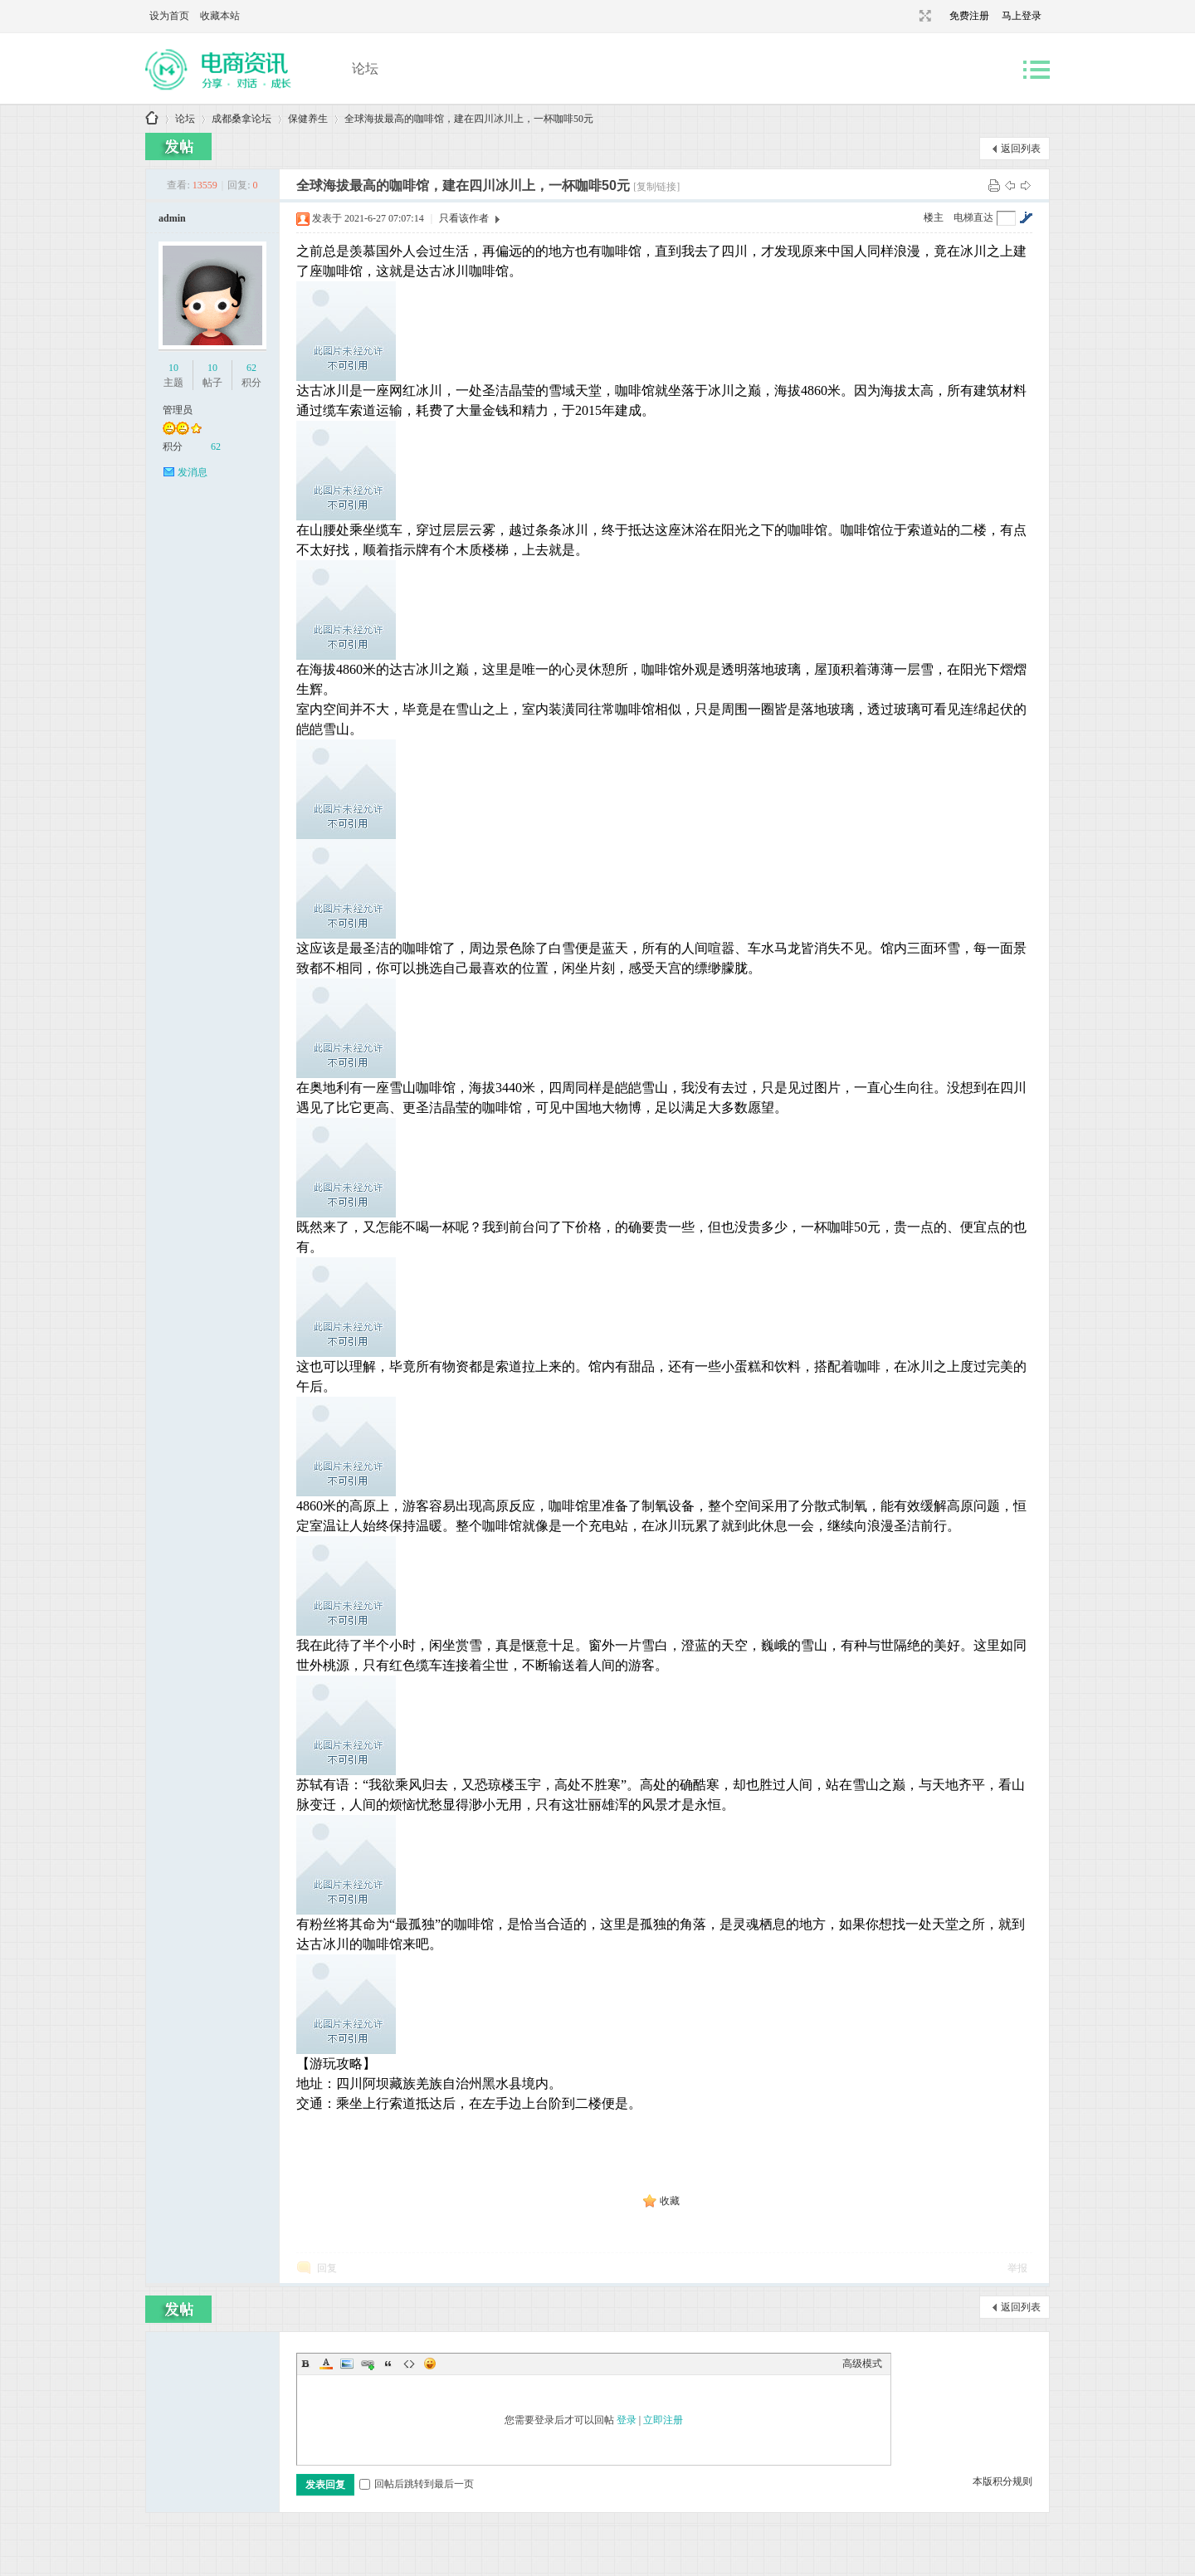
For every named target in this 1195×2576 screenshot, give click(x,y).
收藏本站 (220, 16)
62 (251, 367)
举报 (1017, 2268)
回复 (327, 2268)
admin (172, 218)
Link (367, 2363)
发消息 (192, 472)
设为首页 (169, 16)
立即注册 (663, 2420)
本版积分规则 (1002, 2481)
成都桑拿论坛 (152, 119)
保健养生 (308, 118)
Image (347, 2363)
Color (326, 2363)
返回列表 (1021, 148)
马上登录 (1021, 16)
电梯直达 (973, 217)
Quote (388, 2363)
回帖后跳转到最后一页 (416, 2484)
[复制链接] (656, 187)
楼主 (934, 217)
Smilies (430, 2363)
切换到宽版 (923, 15)
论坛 (365, 68)
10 (173, 367)
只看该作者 (464, 218)
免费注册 (969, 16)
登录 (627, 2420)
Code (409, 2363)
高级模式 (862, 2363)
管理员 (178, 410)
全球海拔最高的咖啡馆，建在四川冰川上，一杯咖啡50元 (468, 118)
